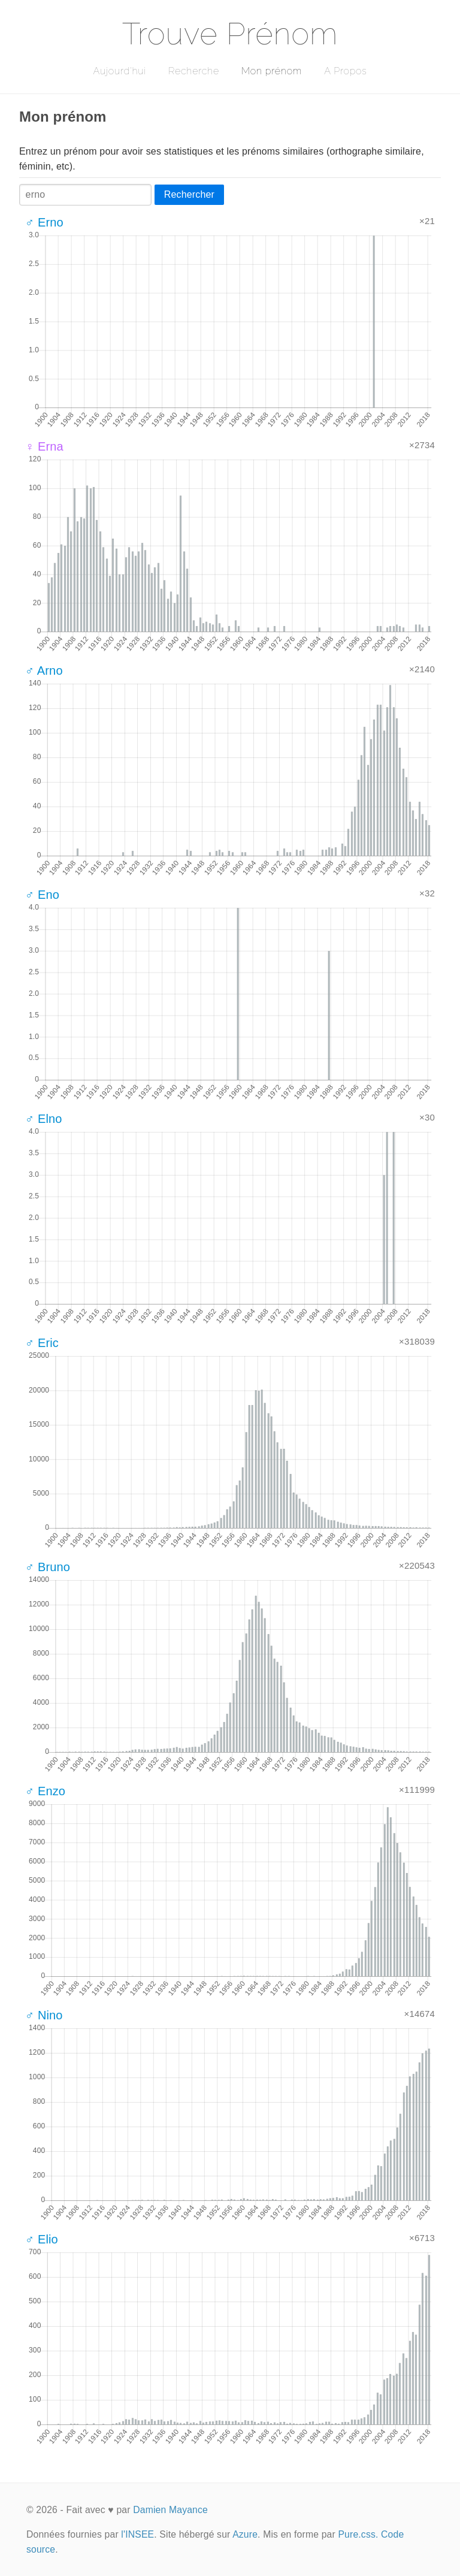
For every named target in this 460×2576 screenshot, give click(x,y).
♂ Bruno (47, 1567)
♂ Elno (43, 1118)
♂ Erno (44, 222)
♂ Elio (41, 2239)
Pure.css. (358, 2534)
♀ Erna (44, 446)
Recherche (193, 71)
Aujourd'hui (119, 71)
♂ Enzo (45, 1791)
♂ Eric (42, 1342)
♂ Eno (42, 894)
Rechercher (189, 194)
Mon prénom (271, 71)
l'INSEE (137, 2534)
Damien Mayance (170, 2510)
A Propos (345, 71)
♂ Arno (44, 670)
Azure (245, 2534)
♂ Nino (44, 2015)
